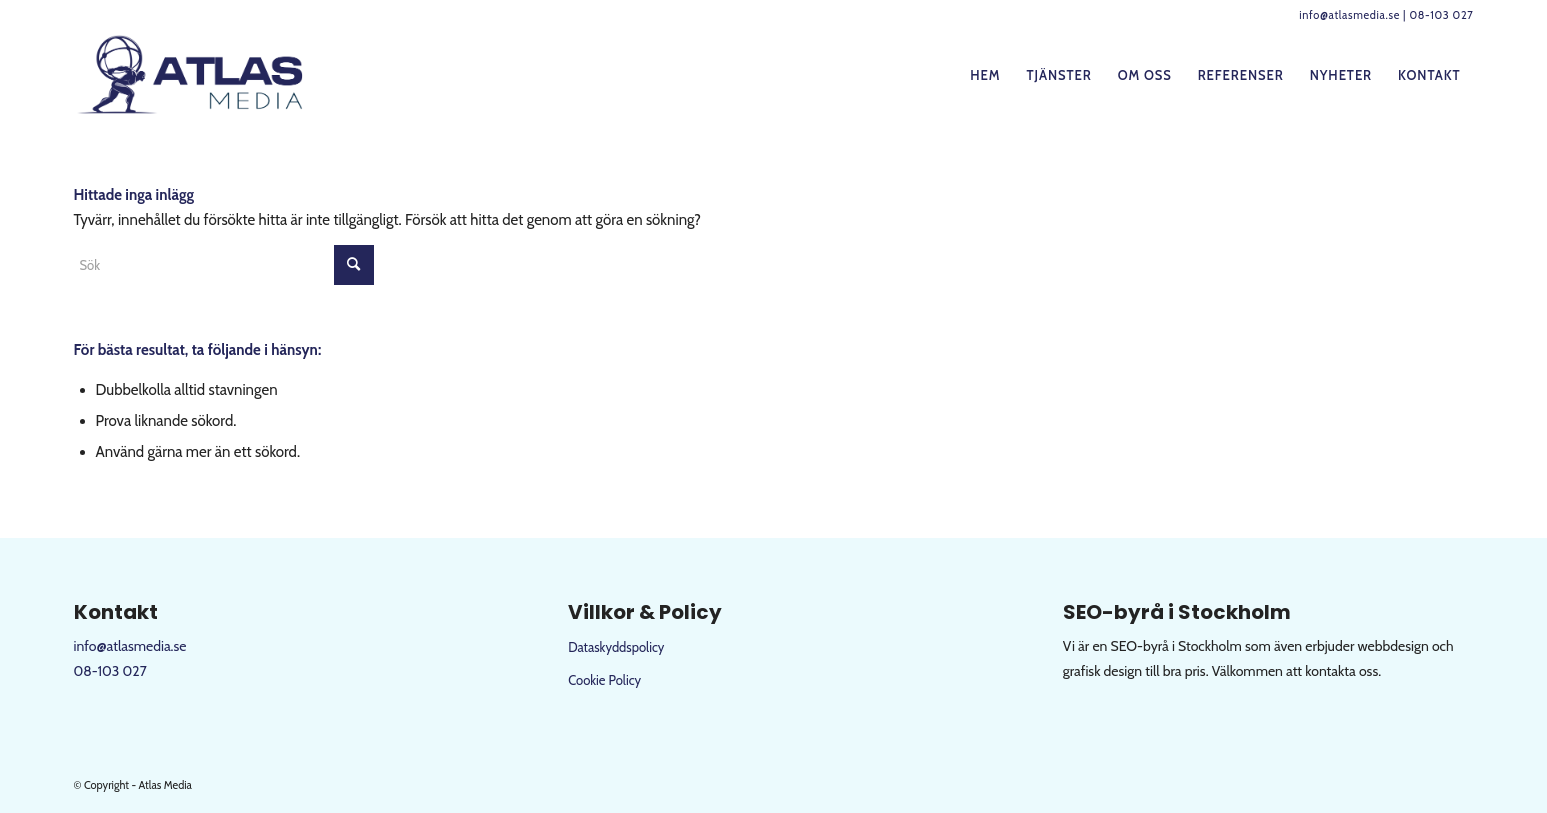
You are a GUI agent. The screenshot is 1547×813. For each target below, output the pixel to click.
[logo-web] (194, 75)
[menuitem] (985, 75)
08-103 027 (1441, 15)
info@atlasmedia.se (1349, 15)
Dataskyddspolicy (616, 647)
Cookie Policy (604, 680)
